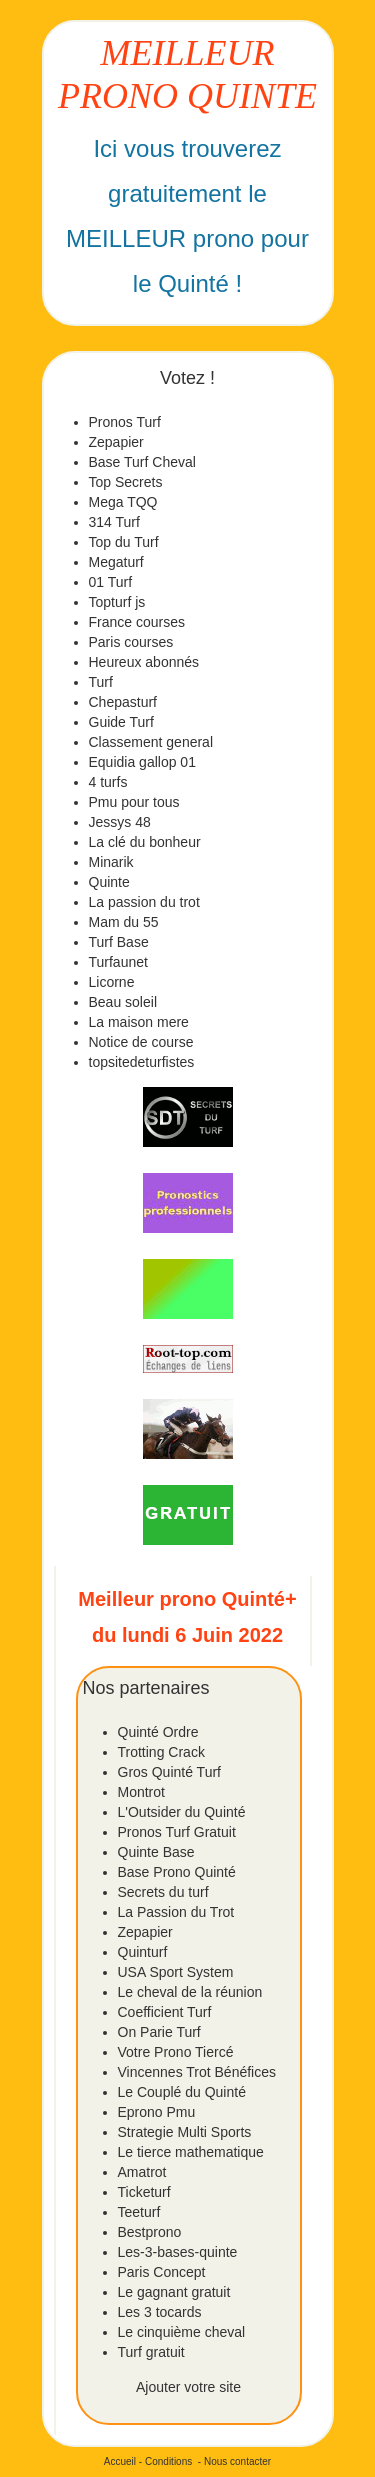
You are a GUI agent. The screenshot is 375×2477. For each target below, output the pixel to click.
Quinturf (143, 1952)
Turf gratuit (151, 2352)
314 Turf (114, 522)
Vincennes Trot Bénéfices (197, 2072)
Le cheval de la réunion (190, 1992)
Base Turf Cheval (142, 462)
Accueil (120, 2461)
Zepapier (116, 442)
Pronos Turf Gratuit (177, 1832)
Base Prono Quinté (177, 1872)
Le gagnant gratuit (174, 2292)
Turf (101, 682)
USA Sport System (176, 1972)
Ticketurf (144, 2192)
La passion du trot (144, 902)
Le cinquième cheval (182, 2332)
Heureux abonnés (144, 662)
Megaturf (116, 562)
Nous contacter (237, 2461)
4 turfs (108, 782)
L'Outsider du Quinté (182, 1812)
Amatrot (142, 2172)
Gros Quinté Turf (169, 1772)
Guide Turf (121, 722)
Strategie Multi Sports (185, 2132)
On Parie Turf (159, 2032)
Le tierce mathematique (191, 2152)
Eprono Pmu (157, 2112)
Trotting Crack (161, 1752)
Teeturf (139, 2212)
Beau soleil (123, 1002)
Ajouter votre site (188, 2387)
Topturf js (117, 602)
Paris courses (131, 642)
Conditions (168, 2461)
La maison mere (139, 1022)
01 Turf (111, 582)
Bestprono (150, 2232)
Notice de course (141, 1042)
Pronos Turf (125, 422)
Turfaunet (118, 962)
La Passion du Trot (176, 1912)
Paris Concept (162, 2272)
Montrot (141, 1792)
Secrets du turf (163, 1892)
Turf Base (119, 942)
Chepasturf (123, 702)
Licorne (112, 982)
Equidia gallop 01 (142, 762)
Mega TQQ (123, 502)
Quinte (109, 882)
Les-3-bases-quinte (178, 2252)
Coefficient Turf (165, 2012)
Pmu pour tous (134, 802)
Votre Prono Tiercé (176, 2052)
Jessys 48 (120, 822)
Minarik (111, 862)
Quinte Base (156, 1852)
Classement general (151, 742)
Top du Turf (124, 542)
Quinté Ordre (158, 1732)
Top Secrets (126, 482)
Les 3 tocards (160, 2312)
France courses (137, 622)
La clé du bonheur (145, 842)
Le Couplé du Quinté (182, 2092)
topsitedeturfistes (142, 1062)
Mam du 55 (124, 922)
